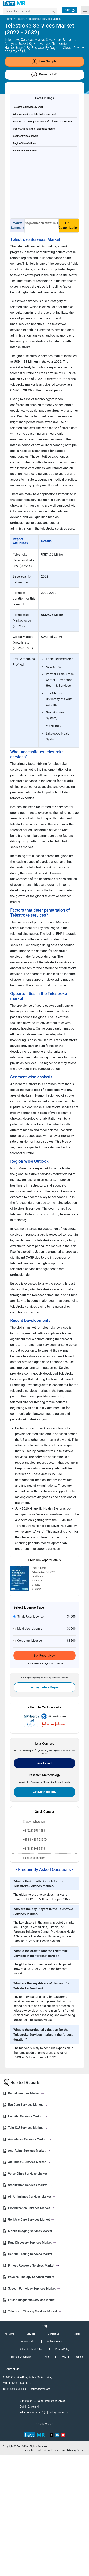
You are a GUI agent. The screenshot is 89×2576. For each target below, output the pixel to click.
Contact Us (53, 2334)
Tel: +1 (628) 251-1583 (14, 2389)
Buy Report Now (44, 1655)
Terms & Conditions (21, 2357)
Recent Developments (25, 150)
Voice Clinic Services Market (30, 2173)
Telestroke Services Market (28, 106)
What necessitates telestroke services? (34, 114)
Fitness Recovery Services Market (33, 2265)
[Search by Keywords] (30, 11)
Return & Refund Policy (30, 2349)
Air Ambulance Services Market (32, 2196)
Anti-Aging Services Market (29, 2150)
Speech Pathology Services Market (34, 2288)
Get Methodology (44, 1792)
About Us (9, 2334)
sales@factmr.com (40, 2389)
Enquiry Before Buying (45, 1687)
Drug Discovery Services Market (32, 2242)
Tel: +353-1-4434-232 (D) (32, 2412)
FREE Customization (69, 225)
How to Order (27, 2341)
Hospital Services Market (27, 2116)
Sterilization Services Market (30, 2185)
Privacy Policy (62, 2349)
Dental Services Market (26, 2093)
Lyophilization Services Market (31, 2208)
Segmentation (34, 223)
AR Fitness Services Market (29, 2162)
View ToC (51, 223)
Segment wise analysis (25, 136)
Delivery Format (55, 2341)
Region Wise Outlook (24, 143)
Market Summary (17, 225)
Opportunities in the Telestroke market (34, 128)
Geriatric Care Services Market (31, 2219)
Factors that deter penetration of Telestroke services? (42, 121)
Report (21, 18)
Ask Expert (44, 1763)
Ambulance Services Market (29, 2139)
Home (9, 18)
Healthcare (37, 1576)
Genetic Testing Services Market (32, 2254)
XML (64, 2357)
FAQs (46, 2357)
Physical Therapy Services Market (33, 2277)
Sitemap (78, 2357)
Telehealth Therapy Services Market (35, 2311)
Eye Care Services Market (27, 2105)
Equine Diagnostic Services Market (34, 2300)
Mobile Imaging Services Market (32, 2231)
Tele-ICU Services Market (27, 2128)
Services (31, 2334)
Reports (76, 2334)
